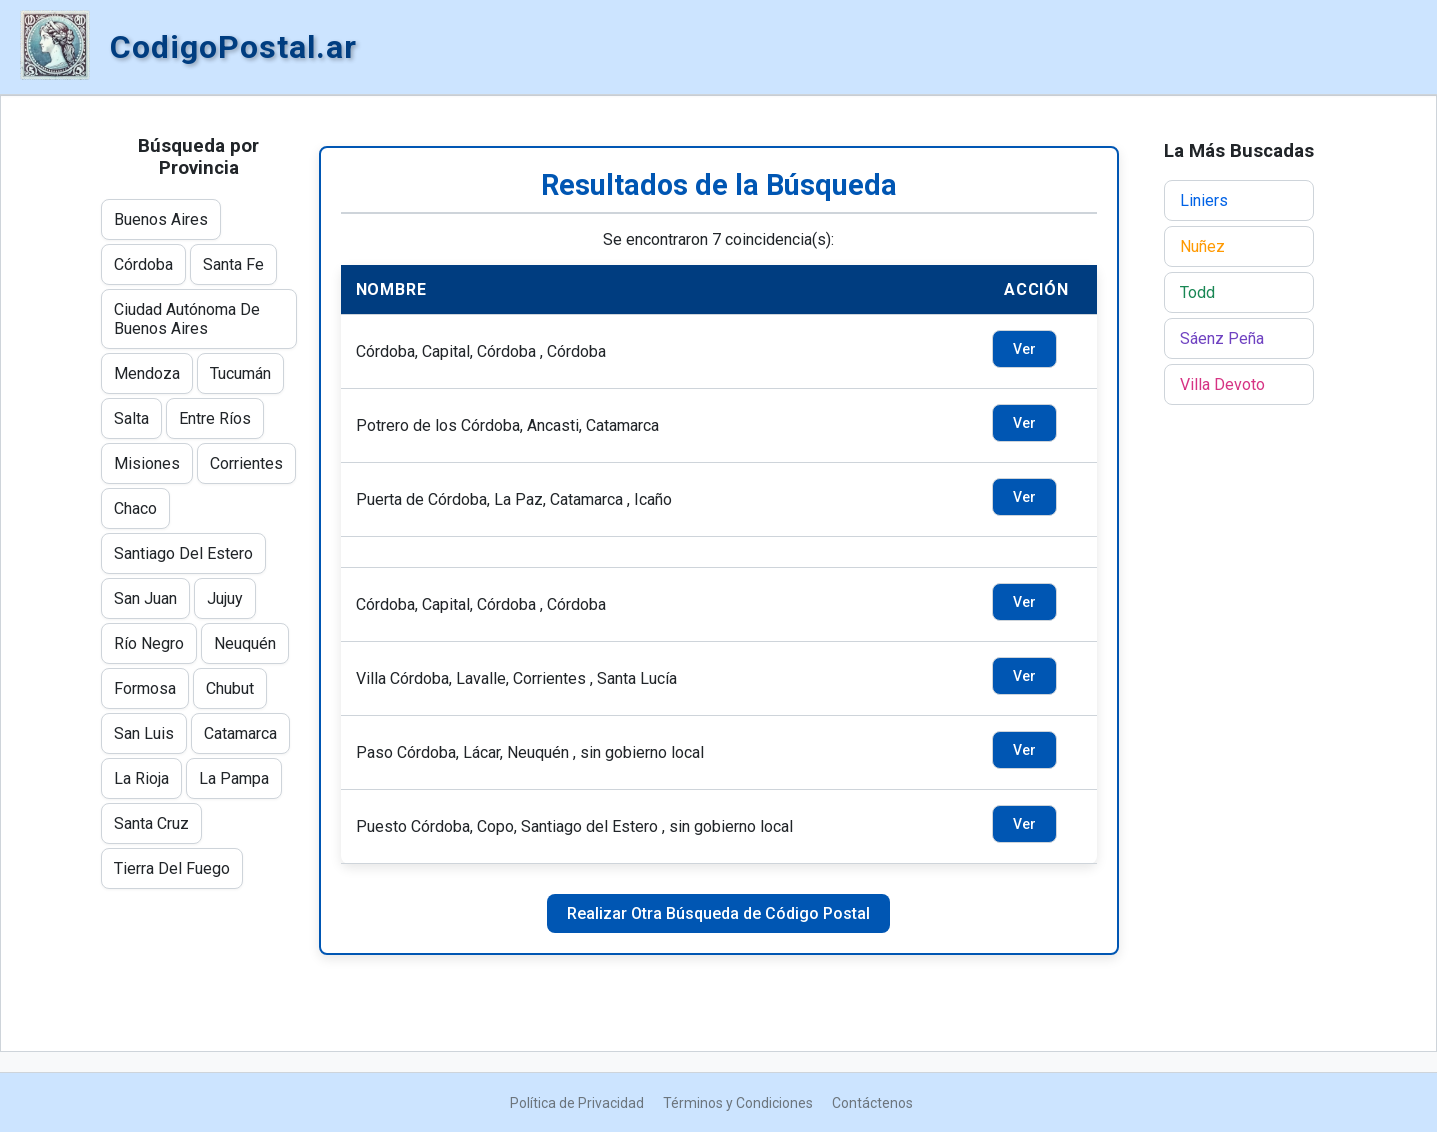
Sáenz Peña (1222, 338)
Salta (131, 418)
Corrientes (246, 463)
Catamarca (240, 733)
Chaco (135, 508)
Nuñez (1202, 246)
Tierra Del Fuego (172, 868)
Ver (1024, 349)
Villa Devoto (1222, 384)
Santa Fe (233, 264)
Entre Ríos (215, 418)
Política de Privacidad (577, 1103)
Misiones (147, 463)
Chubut (230, 688)
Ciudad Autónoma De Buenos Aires (187, 319)
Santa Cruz (151, 823)
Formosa (145, 688)
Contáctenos (872, 1103)
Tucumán (240, 373)
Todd (1197, 292)
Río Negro (149, 643)
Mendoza (147, 373)
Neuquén (245, 643)
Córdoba (143, 264)
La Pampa (234, 778)
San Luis (144, 733)
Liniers (1204, 200)
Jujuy (225, 598)
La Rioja (141, 778)
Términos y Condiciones (738, 1103)
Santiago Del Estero (183, 553)
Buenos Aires (161, 219)
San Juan (145, 598)
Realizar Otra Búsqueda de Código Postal (718, 913)
